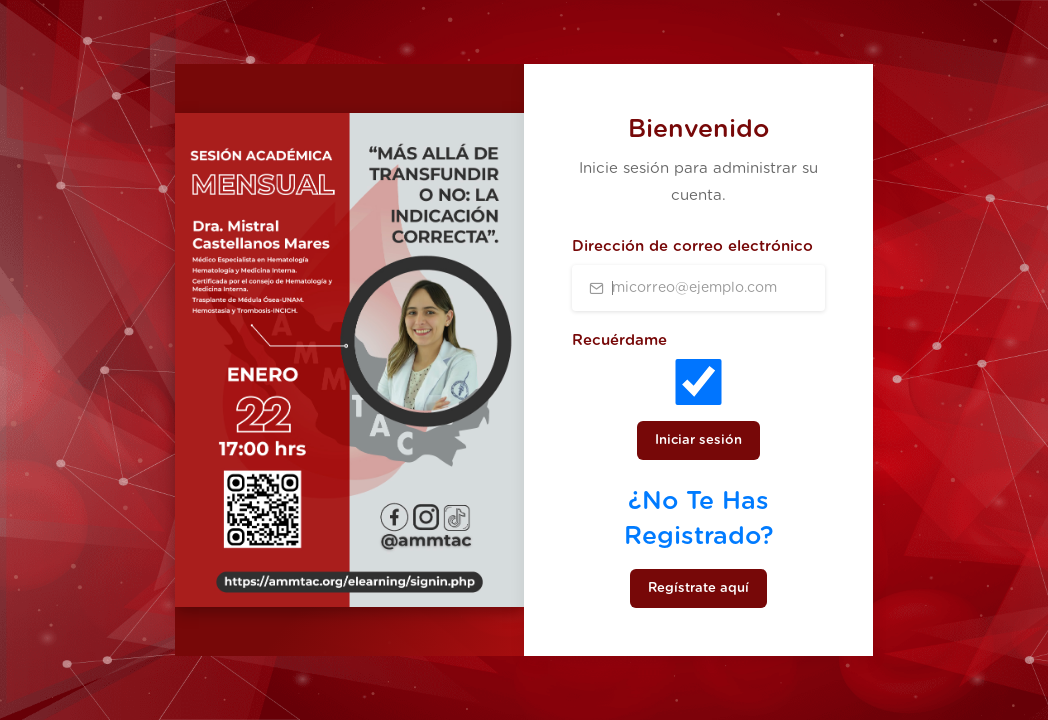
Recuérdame (619, 340)
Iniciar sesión (698, 440)
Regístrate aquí (698, 588)
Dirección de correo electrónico (692, 246)
